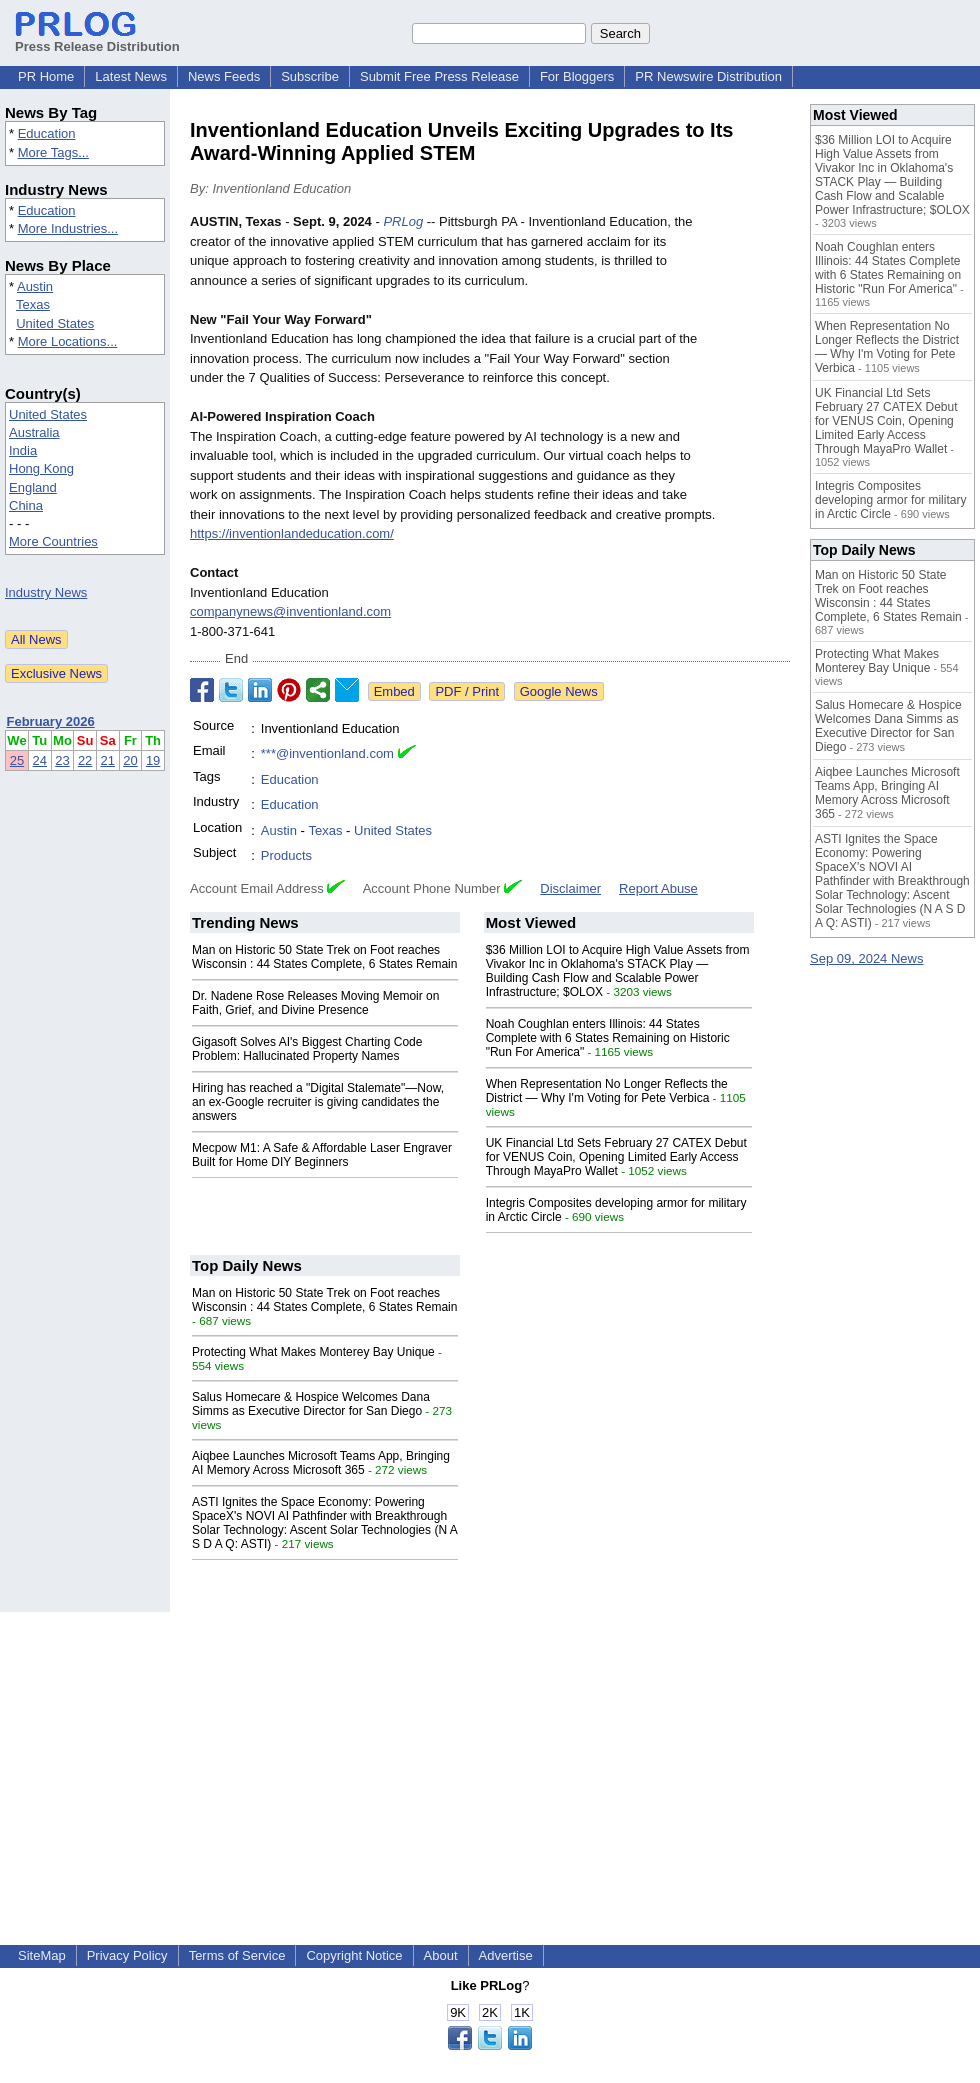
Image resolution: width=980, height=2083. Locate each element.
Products (286, 855)
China (26, 505)
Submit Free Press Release (439, 76)
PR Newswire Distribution (708, 76)
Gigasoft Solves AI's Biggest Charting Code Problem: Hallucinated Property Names (307, 1049)
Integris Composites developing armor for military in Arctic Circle (890, 500)
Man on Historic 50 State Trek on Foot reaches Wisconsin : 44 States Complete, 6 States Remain (324, 957)
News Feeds (224, 76)
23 (62, 760)
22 (85, 760)
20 (130, 760)
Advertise (506, 1955)
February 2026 (51, 721)
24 (40, 760)
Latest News (131, 76)
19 (153, 760)
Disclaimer (570, 888)
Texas (33, 304)
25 (17, 760)
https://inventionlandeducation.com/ (292, 533)
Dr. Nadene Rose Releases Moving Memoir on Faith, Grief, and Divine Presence (315, 1003)
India (23, 450)
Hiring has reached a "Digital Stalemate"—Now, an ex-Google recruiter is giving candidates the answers (318, 1102)
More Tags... (53, 152)
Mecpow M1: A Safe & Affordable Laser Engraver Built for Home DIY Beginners (322, 1155)
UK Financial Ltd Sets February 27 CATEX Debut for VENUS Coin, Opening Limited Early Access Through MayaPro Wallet (616, 1157)
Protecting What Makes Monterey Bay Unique (313, 1352)
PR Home (46, 76)
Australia (34, 432)
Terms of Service (237, 1955)
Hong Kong (41, 468)
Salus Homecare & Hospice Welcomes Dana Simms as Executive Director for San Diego (311, 1404)
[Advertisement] (490, 1752)
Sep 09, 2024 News (866, 958)
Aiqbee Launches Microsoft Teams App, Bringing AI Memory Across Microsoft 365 (321, 1463)
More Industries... (68, 228)
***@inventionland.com (327, 753)
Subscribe (310, 76)
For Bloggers (577, 76)
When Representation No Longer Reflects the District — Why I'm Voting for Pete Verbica (607, 1091)
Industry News (46, 592)
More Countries (53, 541)
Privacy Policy (127, 1955)
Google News (559, 691)
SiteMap (42, 1955)
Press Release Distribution (97, 39)
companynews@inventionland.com (290, 611)
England (33, 487)
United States (55, 323)
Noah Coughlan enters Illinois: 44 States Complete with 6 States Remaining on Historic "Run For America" (608, 1038)
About (441, 1955)
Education (47, 133)
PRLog (403, 221)
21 (108, 760)
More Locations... (68, 341)
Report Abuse (658, 888)
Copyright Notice (354, 1955)
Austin (35, 286)
